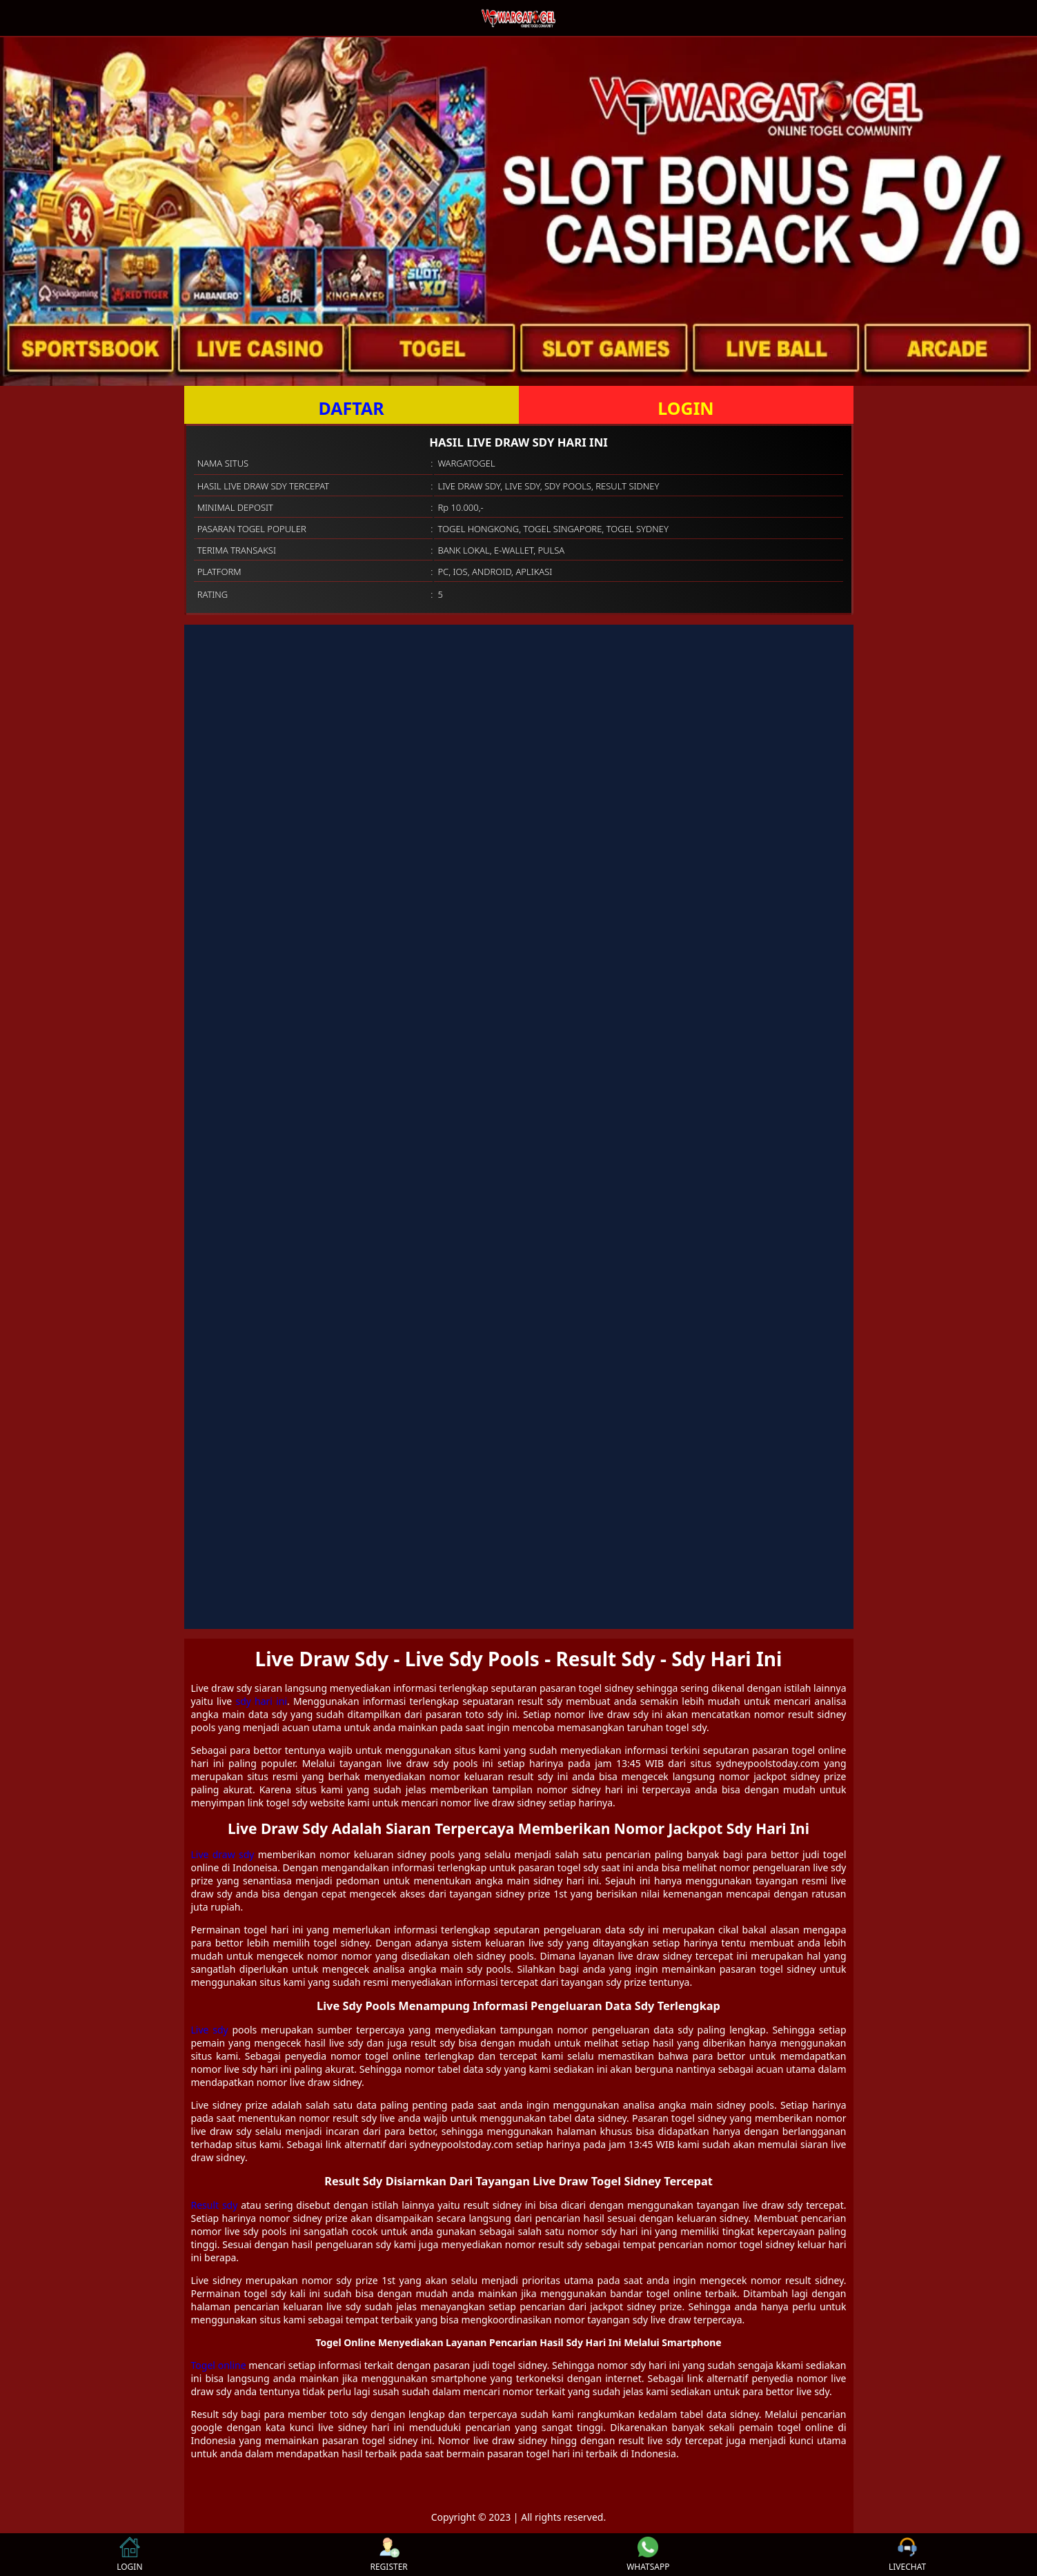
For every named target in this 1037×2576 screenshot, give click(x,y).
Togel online (218, 2365)
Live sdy (209, 2029)
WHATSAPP (647, 2555)
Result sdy (214, 2205)
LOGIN (685, 408)
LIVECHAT (907, 2555)
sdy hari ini (261, 1701)
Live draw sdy (223, 1854)
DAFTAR (351, 408)
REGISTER (388, 2555)
